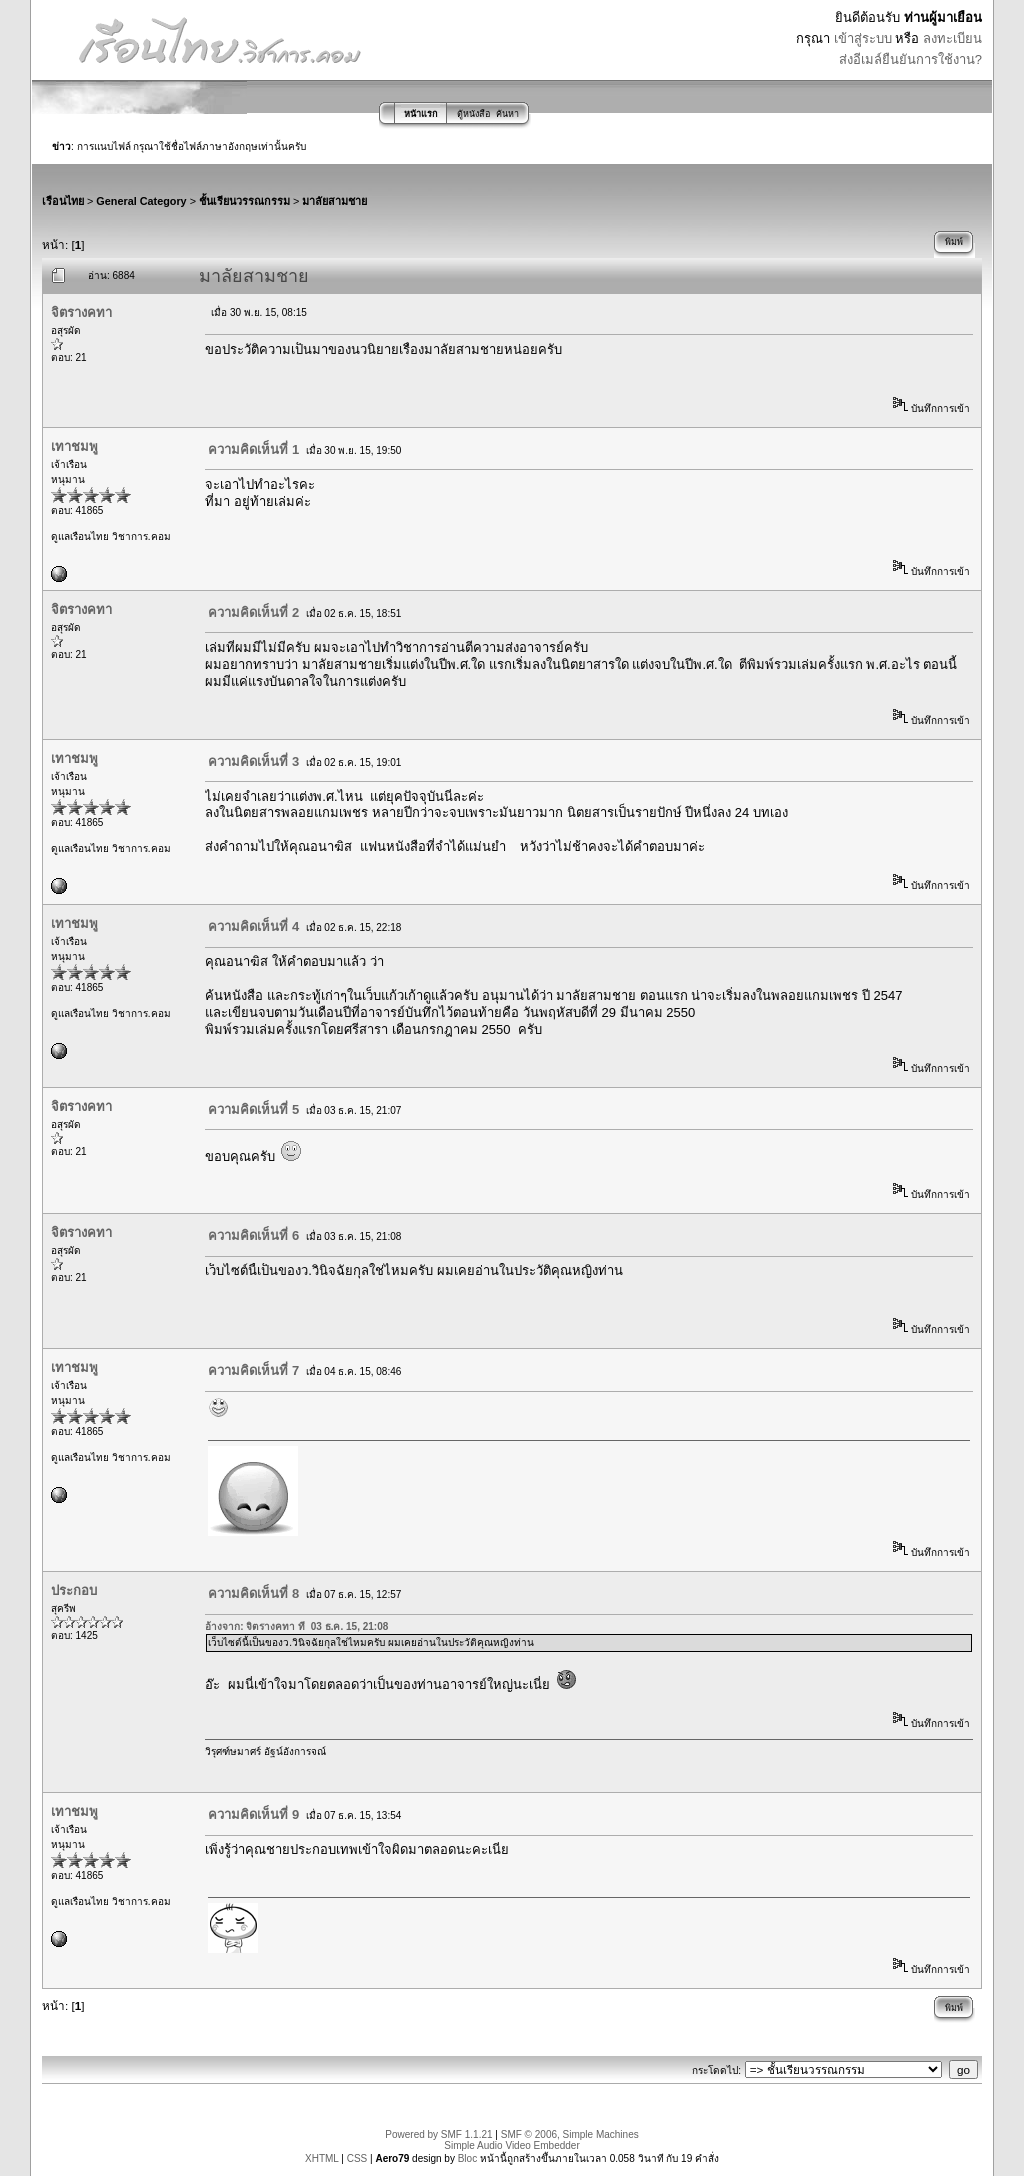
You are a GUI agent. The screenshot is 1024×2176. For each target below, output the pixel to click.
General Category (141, 201)
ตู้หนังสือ (473, 114)
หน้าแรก (420, 114)
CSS (357, 2158)
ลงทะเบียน (952, 38)
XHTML (322, 2158)
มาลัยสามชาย (334, 201)
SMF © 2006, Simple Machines (570, 2134)
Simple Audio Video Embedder (511, 2145)
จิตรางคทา (81, 312)
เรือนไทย (63, 201)
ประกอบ (74, 1590)
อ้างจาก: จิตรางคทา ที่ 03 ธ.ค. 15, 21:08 (296, 1626)
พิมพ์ (954, 242)
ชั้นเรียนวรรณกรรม (244, 201)
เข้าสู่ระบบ (863, 38)
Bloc (467, 2158)
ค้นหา (507, 114)
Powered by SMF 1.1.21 (438, 2134)
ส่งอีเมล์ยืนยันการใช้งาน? (910, 59)
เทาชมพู (74, 446)
